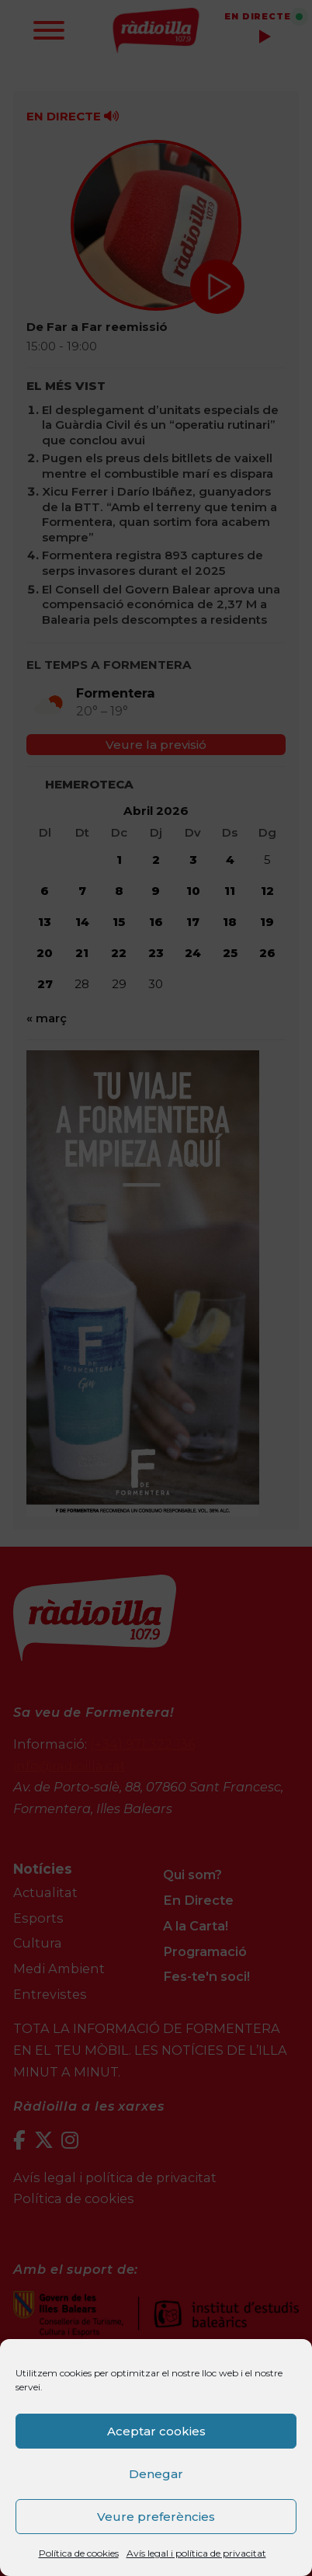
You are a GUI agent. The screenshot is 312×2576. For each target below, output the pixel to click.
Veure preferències (156, 2516)
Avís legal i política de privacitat (196, 2553)
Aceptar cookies (156, 2431)
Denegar (156, 2473)
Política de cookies (79, 2553)
